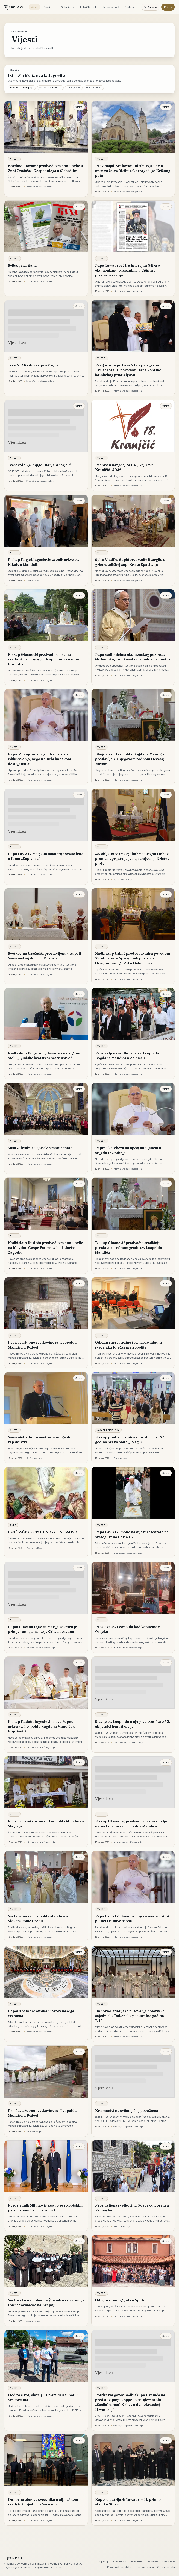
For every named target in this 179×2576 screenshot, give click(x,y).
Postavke (152, 2561)
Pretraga (130, 7)
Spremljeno (168, 2561)
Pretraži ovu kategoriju (21, 87)
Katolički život (88, 7)
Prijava (168, 7)
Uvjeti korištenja (144, 2567)
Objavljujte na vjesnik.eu (112, 2561)
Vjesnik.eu (14, 7)
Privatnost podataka (119, 2567)
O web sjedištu (166, 2567)
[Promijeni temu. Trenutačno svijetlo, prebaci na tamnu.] (150, 7)
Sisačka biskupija (108, 1430)
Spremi (79, 106)
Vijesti (34, 7)
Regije (49, 7)
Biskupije (68, 7)
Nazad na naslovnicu (50, 87)
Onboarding (136, 2561)
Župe (13, 1525)
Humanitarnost (110, 7)
